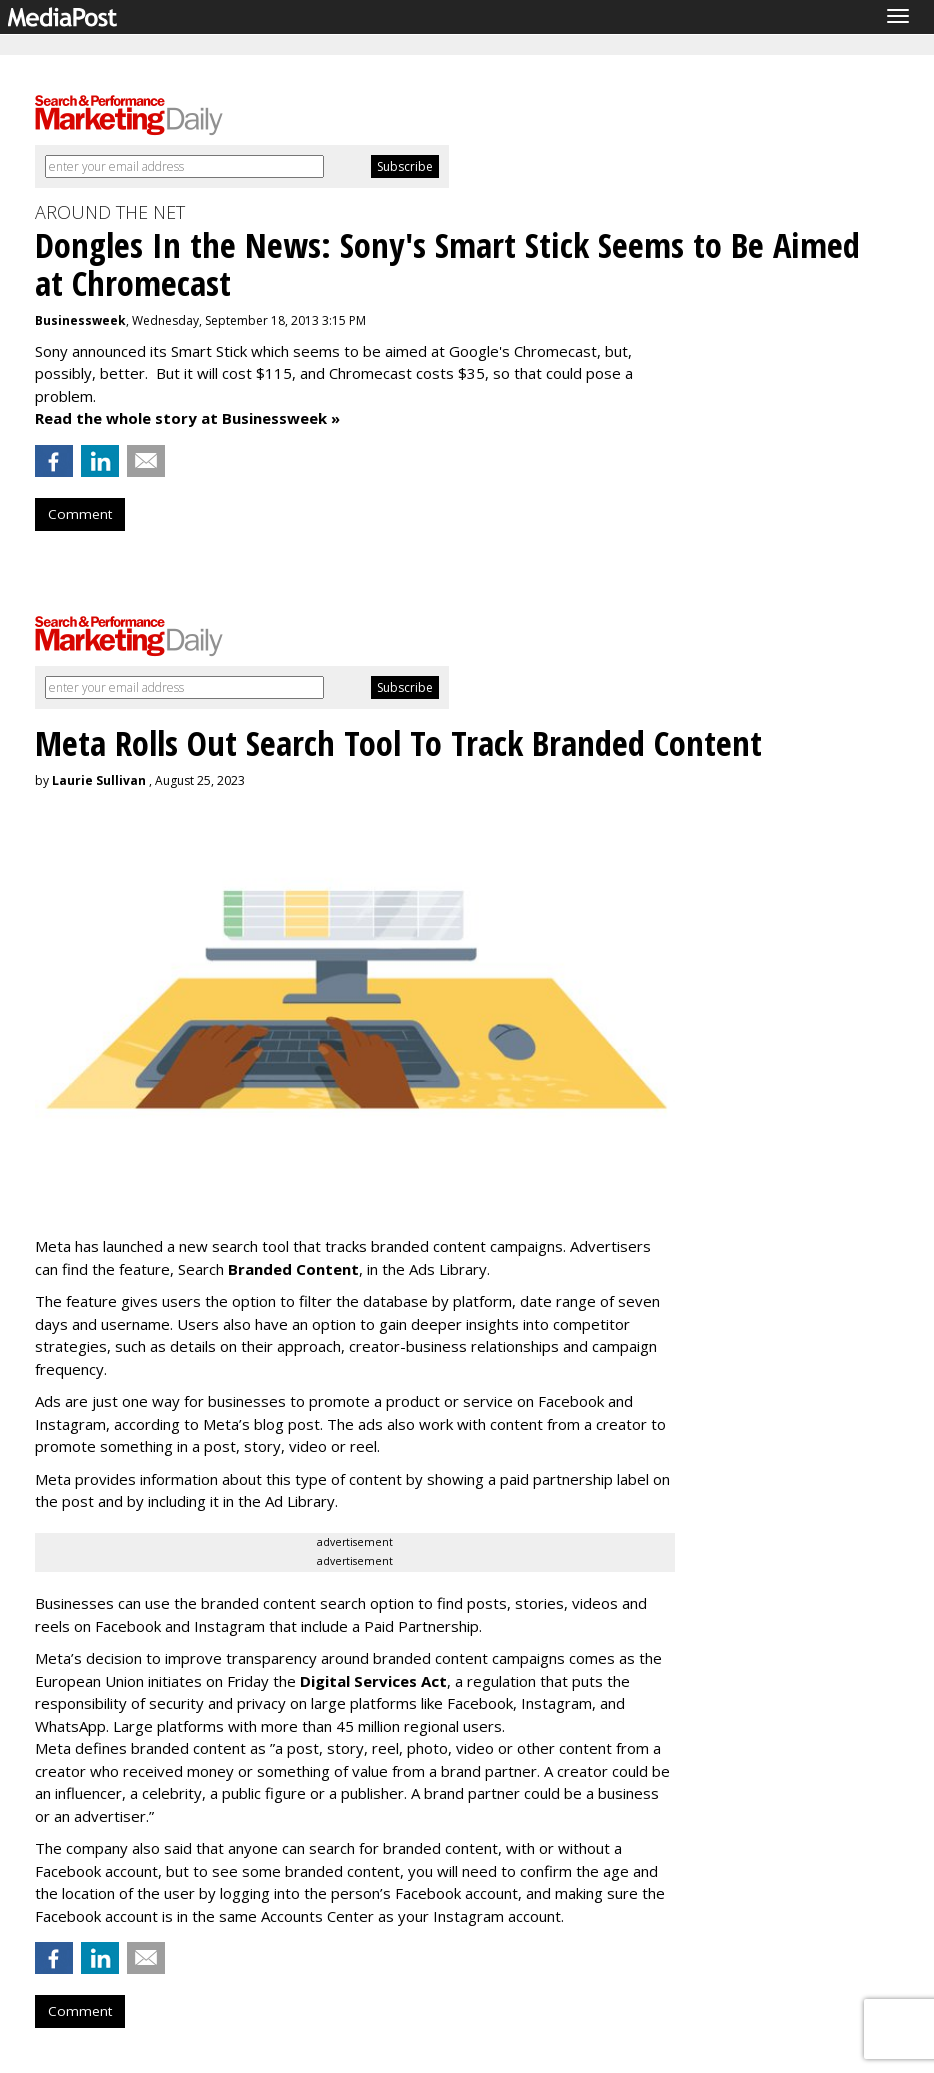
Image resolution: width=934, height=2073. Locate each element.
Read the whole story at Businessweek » (187, 418)
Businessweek (80, 320)
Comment (80, 514)
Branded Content (293, 1269)
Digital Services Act (373, 1681)
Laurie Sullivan (99, 780)
